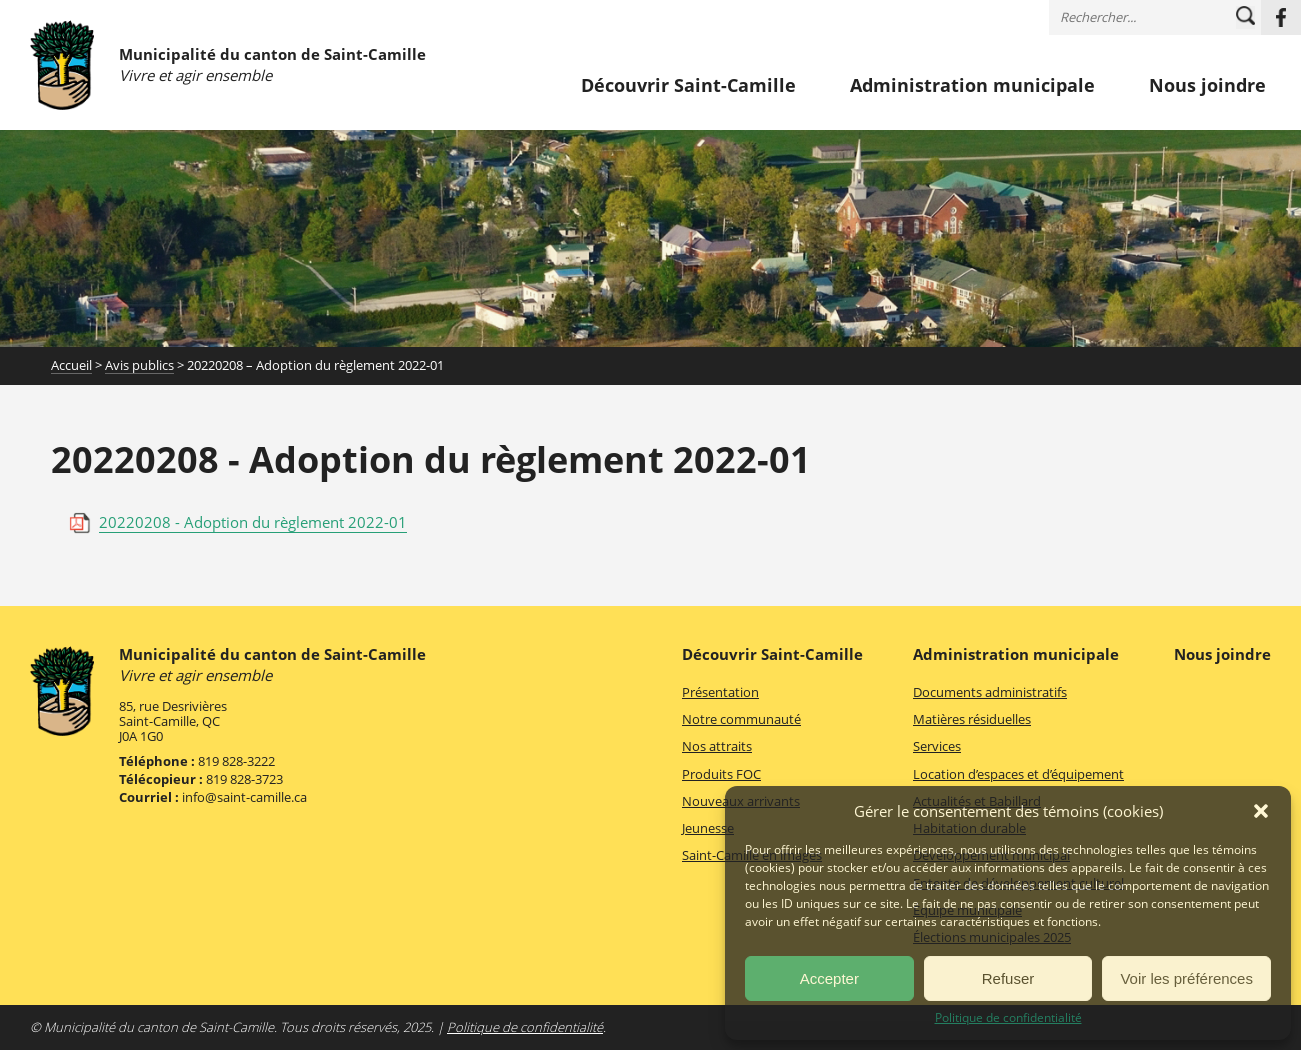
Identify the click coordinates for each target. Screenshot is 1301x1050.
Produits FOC (721, 774)
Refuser (1008, 978)
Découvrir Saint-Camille (688, 86)
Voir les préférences (1186, 978)
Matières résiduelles (972, 719)
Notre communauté (741, 719)
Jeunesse (708, 828)
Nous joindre (1207, 86)
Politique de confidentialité (1008, 1018)
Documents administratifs (990, 692)
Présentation (720, 692)
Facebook (1281, 17)
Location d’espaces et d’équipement (1018, 774)
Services (937, 746)
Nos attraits (717, 746)
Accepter (829, 978)
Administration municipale (972, 86)
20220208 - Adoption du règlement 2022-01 (253, 522)
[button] (1261, 811)
